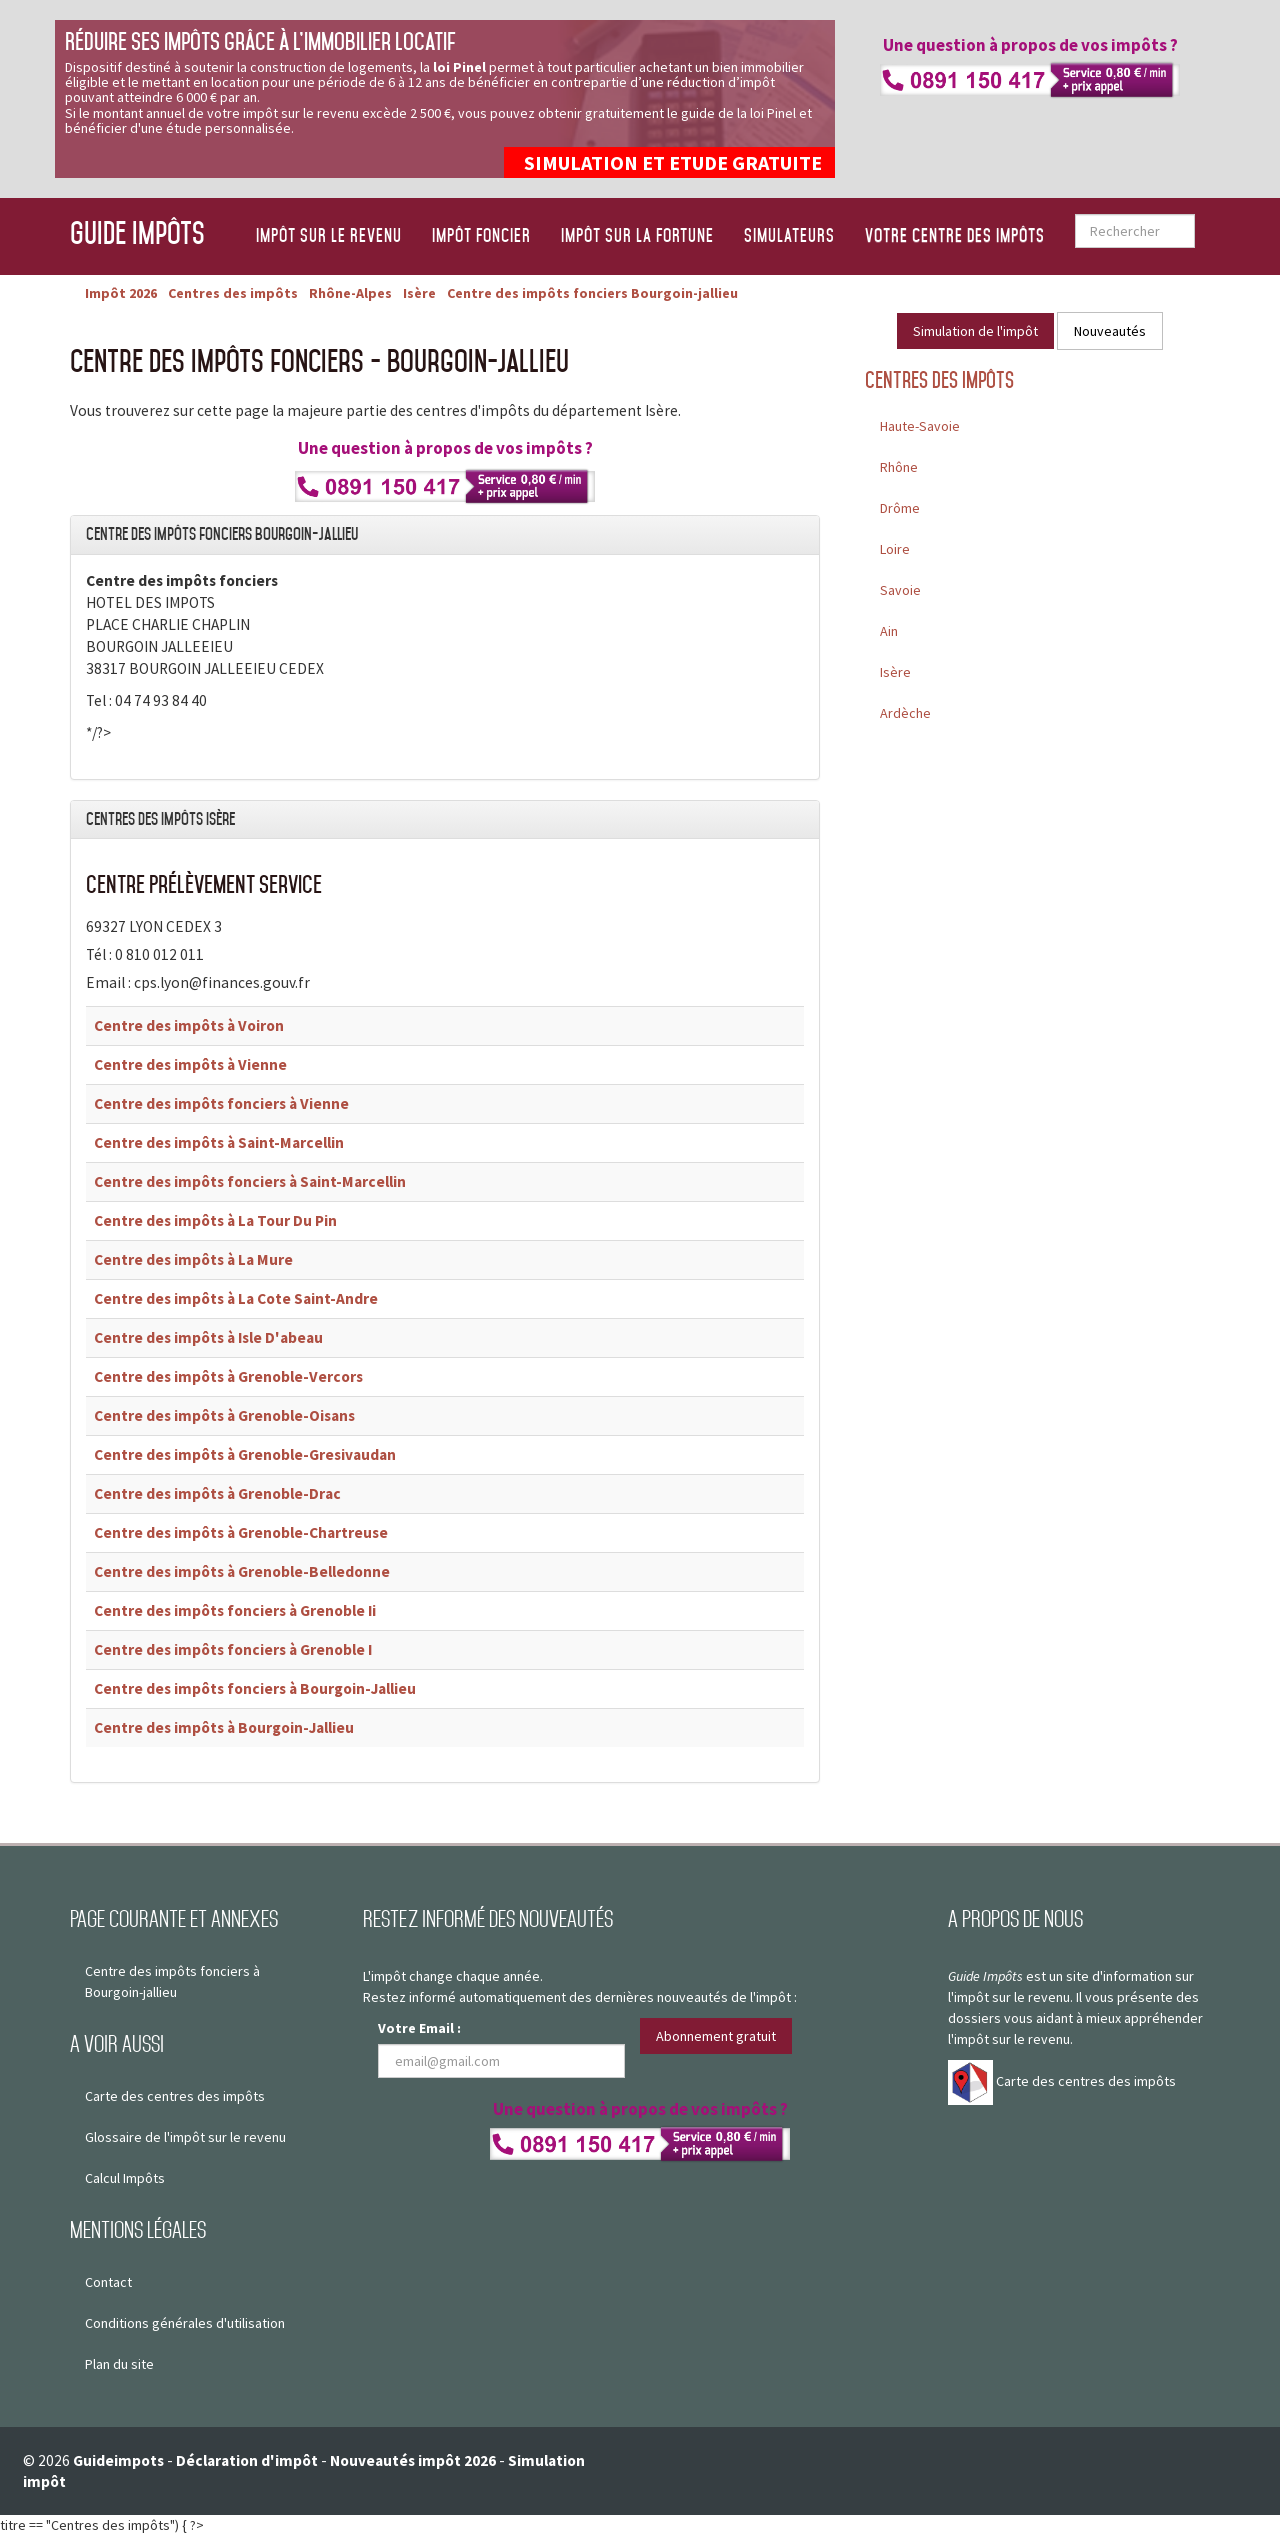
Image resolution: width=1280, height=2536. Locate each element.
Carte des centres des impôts (175, 2096)
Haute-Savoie (920, 426)
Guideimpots (118, 2460)
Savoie (900, 590)
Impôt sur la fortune (637, 236)
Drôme (900, 508)
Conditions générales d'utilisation (185, 2323)
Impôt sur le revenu (329, 236)
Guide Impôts (137, 232)
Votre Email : (419, 2028)
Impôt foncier (481, 236)
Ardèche (905, 713)
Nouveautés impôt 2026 (413, 2460)
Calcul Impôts (125, 2178)
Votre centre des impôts (955, 236)
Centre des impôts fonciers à (221, 1103)
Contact (108, 2282)
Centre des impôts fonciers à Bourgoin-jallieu (172, 1981)
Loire (895, 549)
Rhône (899, 467)
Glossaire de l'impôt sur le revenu (185, 2137)
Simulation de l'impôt (975, 331)
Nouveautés (1110, 331)
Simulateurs (789, 236)
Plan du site (119, 2364)
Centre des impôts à (189, 1025)
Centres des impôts (939, 380)
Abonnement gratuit (716, 2036)
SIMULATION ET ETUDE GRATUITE (673, 162)
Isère (895, 672)
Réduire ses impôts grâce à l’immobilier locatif (260, 41)
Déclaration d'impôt (247, 2460)
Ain (889, 631)
